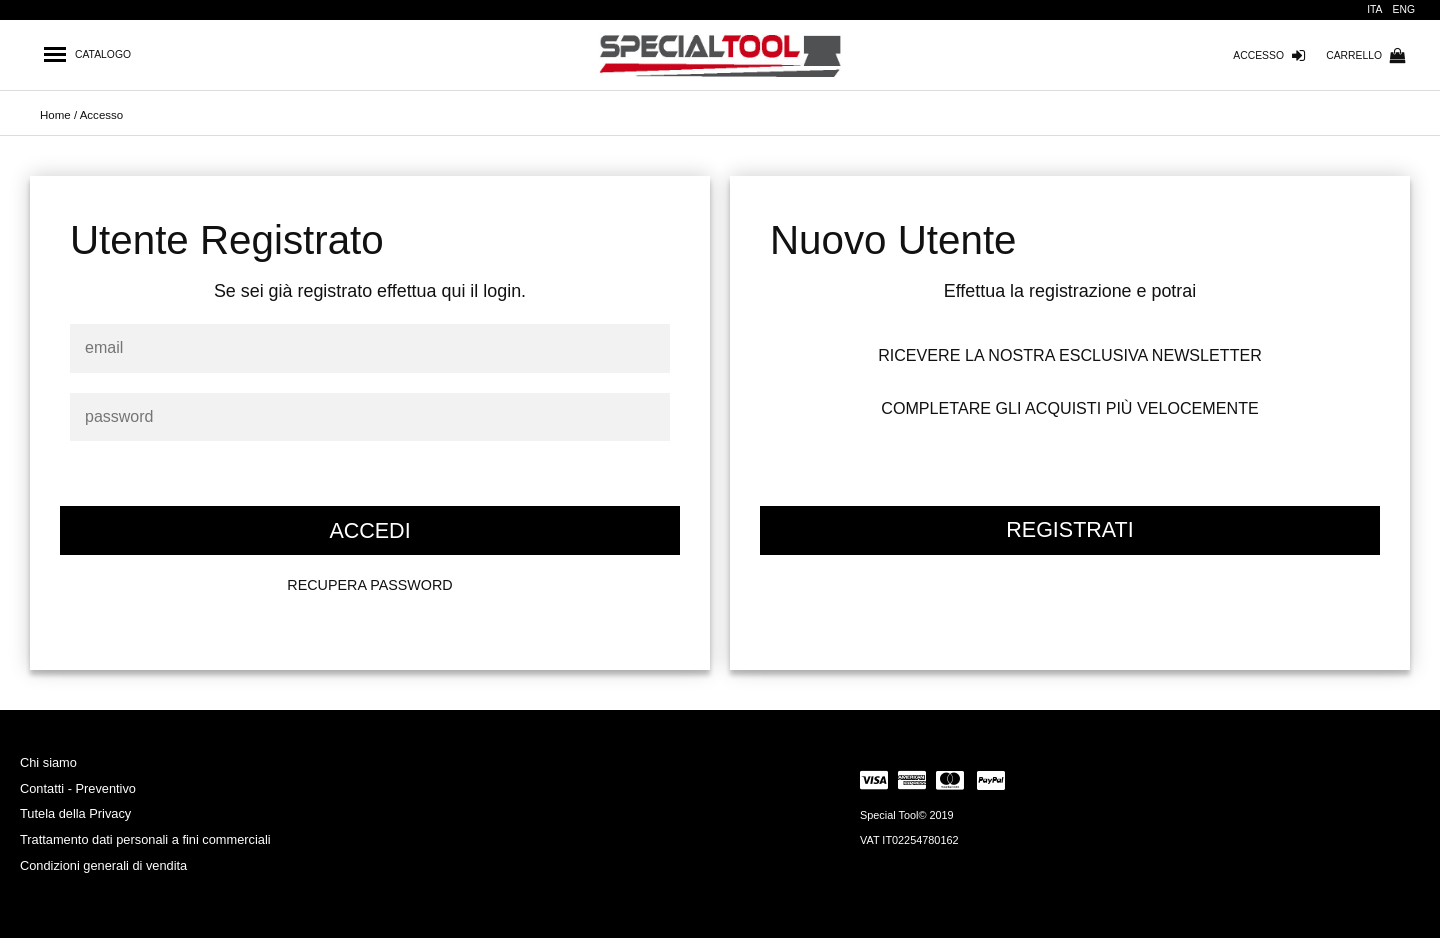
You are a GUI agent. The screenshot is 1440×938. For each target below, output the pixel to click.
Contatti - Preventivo (78, 788)
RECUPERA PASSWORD (369, 585)
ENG (1404, 9)
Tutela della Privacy (75, 813)
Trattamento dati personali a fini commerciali (145, 839)
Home (55, 115)
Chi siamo (48, 762)
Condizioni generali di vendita (103, 865)
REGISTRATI (1069, 530)
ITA (1374, 9)
